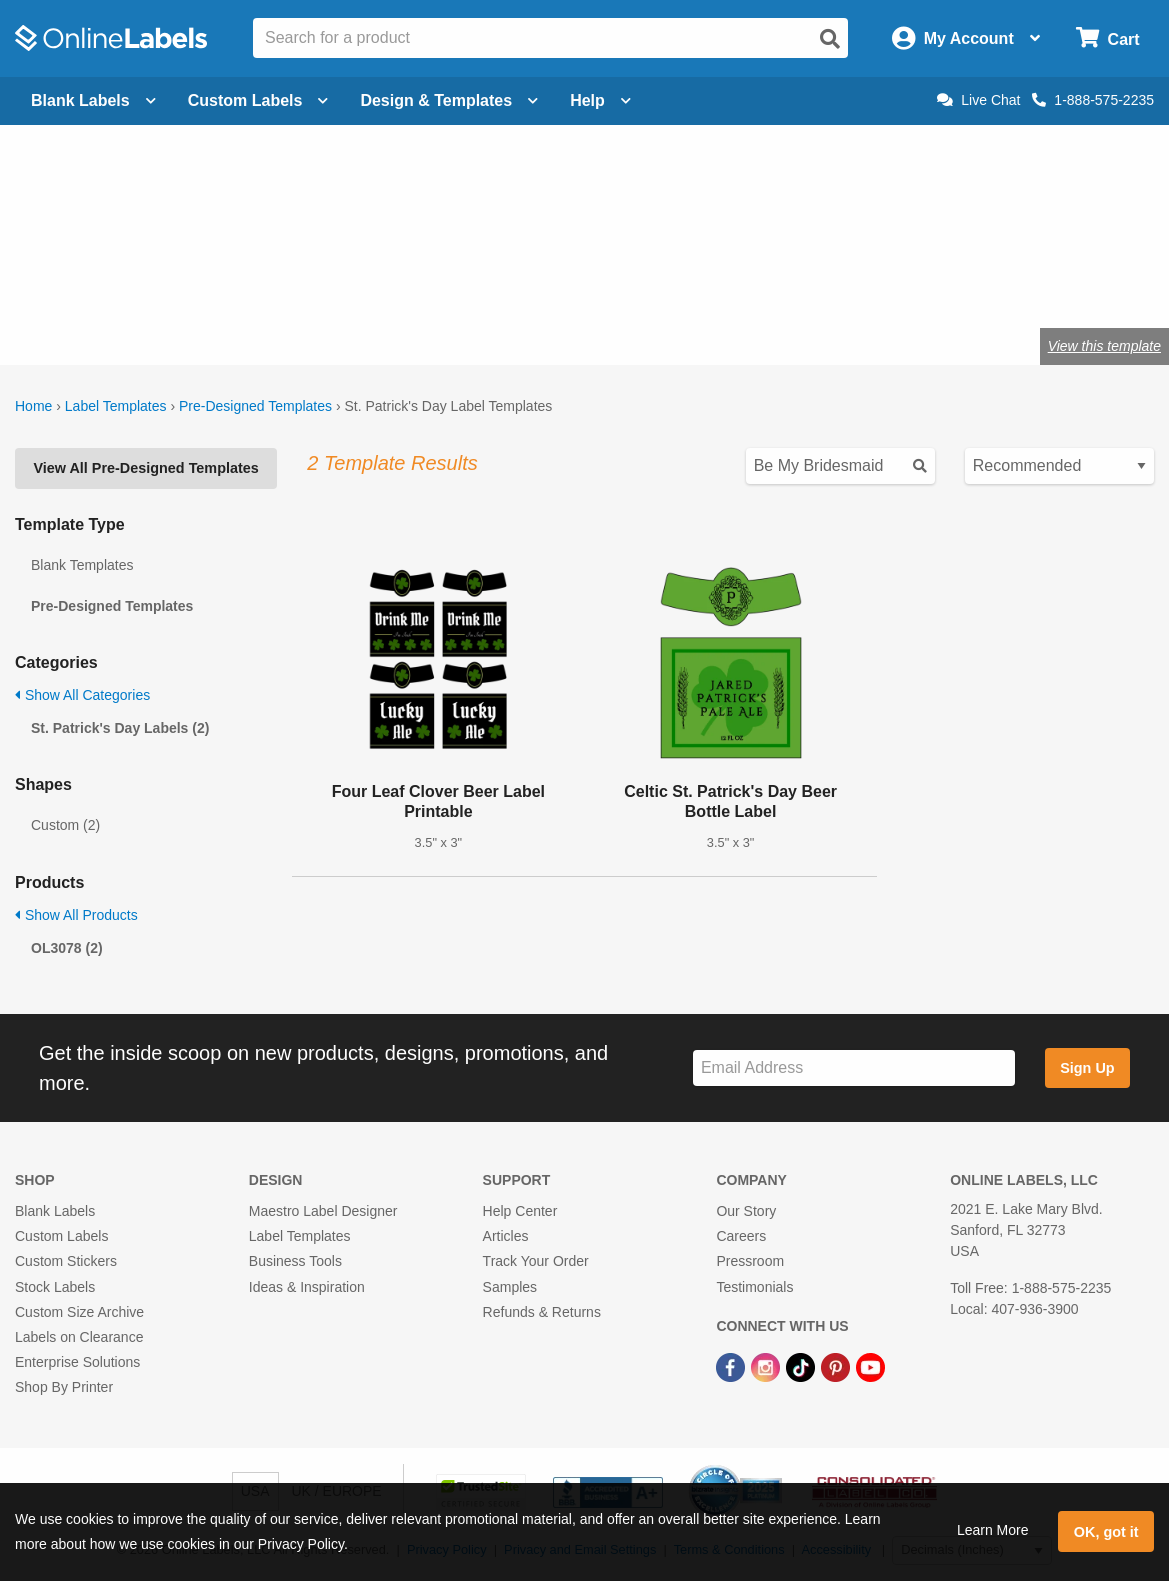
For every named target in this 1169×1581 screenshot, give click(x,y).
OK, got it (1106, 1532)
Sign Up (1087, 1068)
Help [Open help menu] (600, 100)
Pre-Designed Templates (255, 406)
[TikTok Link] (802, 1366)
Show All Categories (82, 695)
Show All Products (76, 915)
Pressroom (750, 1261)
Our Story (746, 1211)
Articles (506, 1236)
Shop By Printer (64, 1387)
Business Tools (295, 1261)
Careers (741, 1236)
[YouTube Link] (870, 1366)
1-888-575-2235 (1093, 100)
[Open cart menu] (1107, 38)
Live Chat (978, 100)
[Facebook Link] (732, 1366)
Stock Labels (55, 1287)
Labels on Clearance (79, 1337)
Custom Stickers (66, 1261)
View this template (1104, 346)
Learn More (993, 1530)
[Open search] (830, 39)
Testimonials (754, 1287)
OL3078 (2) (67, 948)
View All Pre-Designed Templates (145, 468)
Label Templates (116, 406)
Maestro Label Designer (323, 1211)
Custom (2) (65, 825)
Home (33, 406)
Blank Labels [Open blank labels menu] (93, 100)
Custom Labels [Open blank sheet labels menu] (258, 100)
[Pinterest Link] (837, 1366)
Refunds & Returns (542, 1312)
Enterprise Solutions (77, 1362)
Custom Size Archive (79, 1312)
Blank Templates (82, 565)
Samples (510, 1287)
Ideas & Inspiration (307, 1287)
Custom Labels (61, 1236)
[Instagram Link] (767, 1366)
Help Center (520, 1211)
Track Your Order (536, 1261)
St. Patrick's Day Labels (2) (120, 728)
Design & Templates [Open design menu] (449, 100)
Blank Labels (55, 1211)
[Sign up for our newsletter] (854, 1068)
